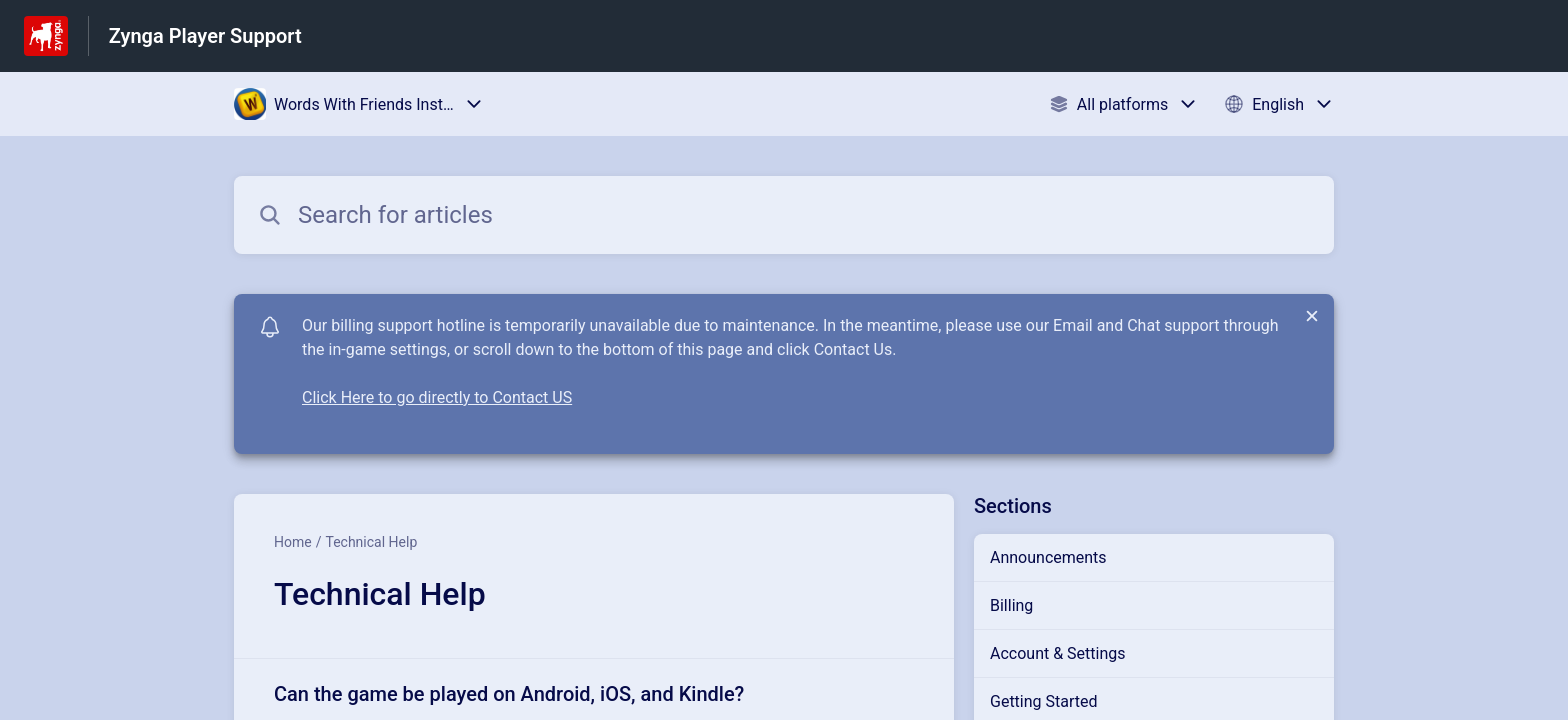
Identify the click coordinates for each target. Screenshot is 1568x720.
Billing (1011, 605)
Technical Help (371, 542)
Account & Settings (1058, 653)
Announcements (1048, 557)
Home (293, 542)
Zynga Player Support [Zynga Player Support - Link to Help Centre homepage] (205, 36)
